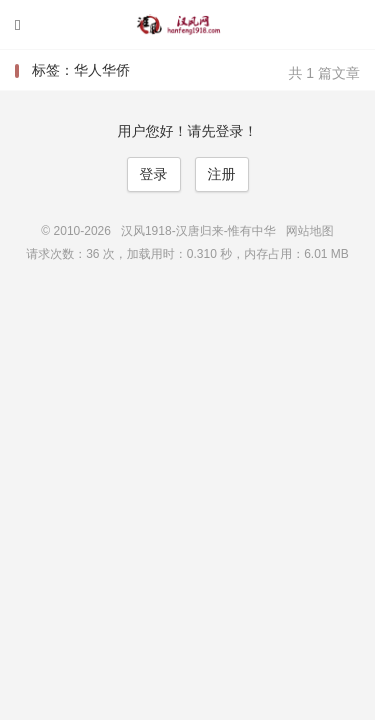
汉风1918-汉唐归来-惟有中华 (188, 25)
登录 (154, 174)
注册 (222, 174)
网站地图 (310, 231)
